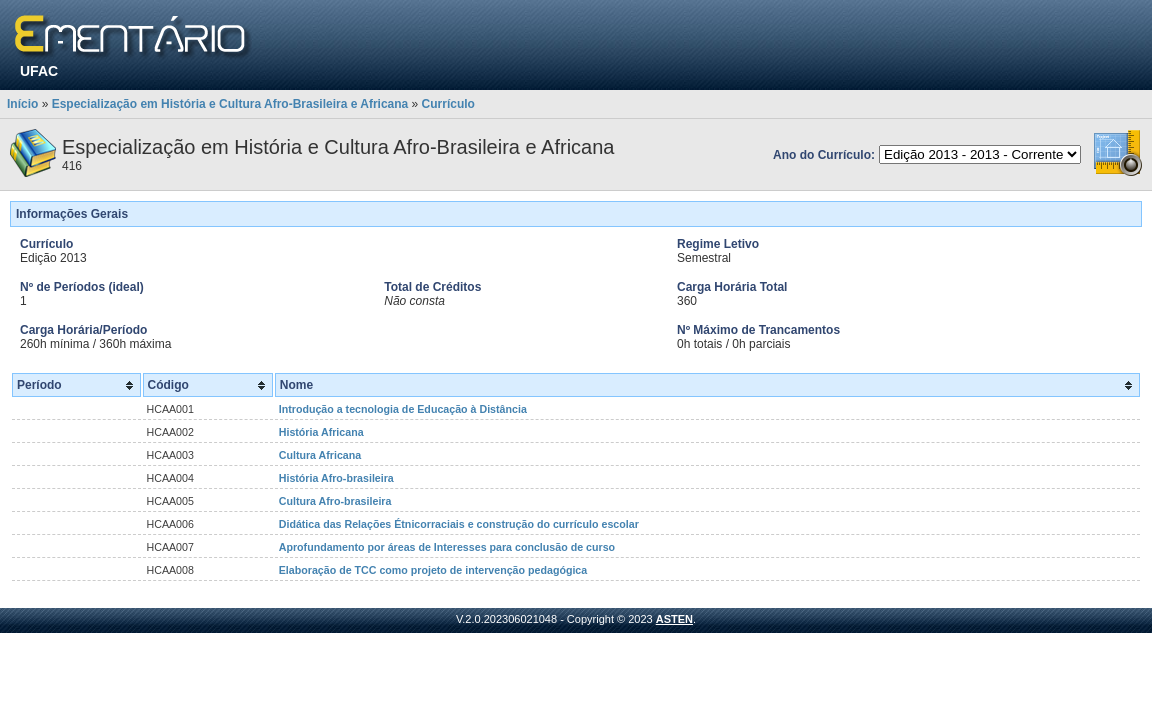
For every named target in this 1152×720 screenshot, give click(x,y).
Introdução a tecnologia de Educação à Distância (403, 409)
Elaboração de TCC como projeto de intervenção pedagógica (433, 570)
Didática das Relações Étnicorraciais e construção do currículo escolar (459, 524)
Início (22, 104)
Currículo (448, 104)
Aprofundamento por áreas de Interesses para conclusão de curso (447, 547)
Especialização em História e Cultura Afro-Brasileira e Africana (230, 104)
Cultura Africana (320, 455)
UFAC (39, 71)
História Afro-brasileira (336, 478)
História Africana (321, 432)
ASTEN (674, 619)
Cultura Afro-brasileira (335, 501)
